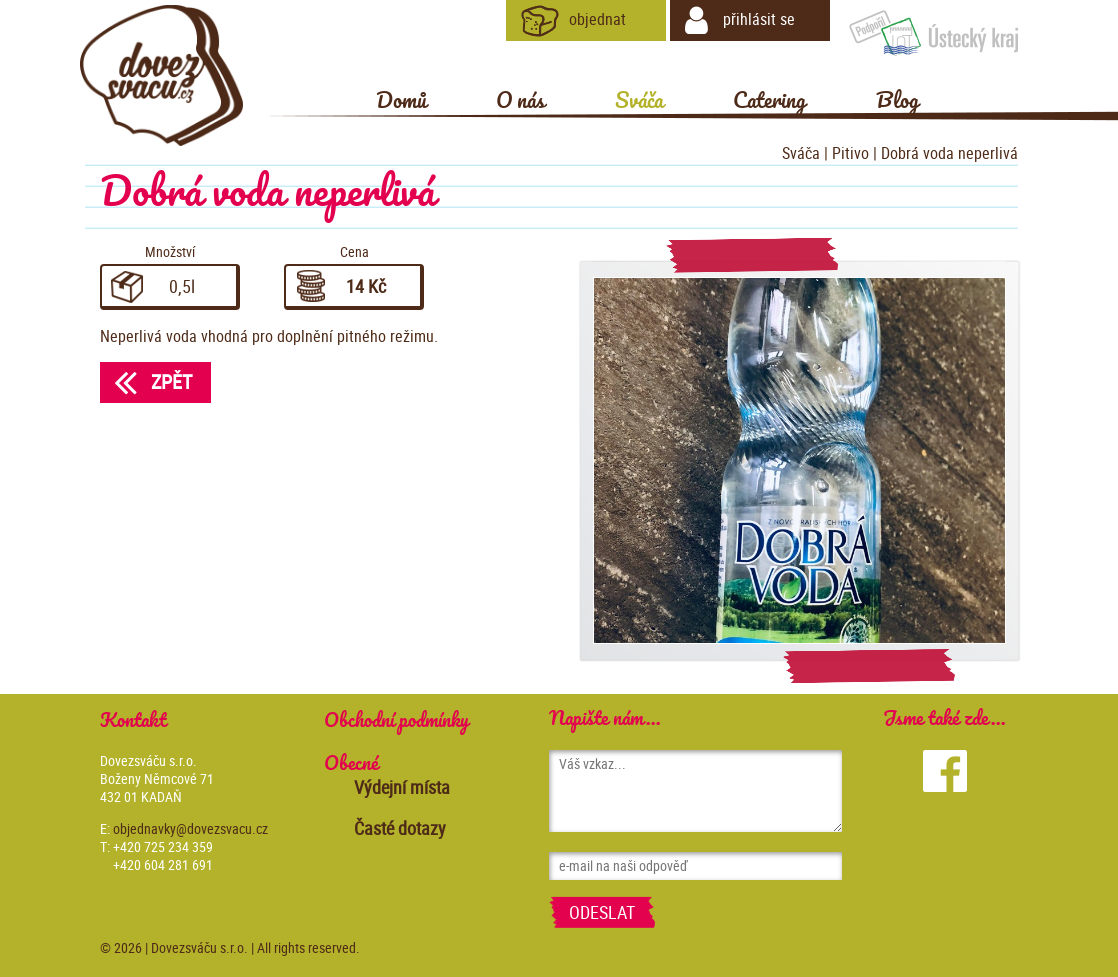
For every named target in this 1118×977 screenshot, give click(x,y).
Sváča (801, 153)
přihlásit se (740, 21)
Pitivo (850, 153)
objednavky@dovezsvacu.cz (190, 828)
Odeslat (602, 912)
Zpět (146, 382)
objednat (573, 21)
